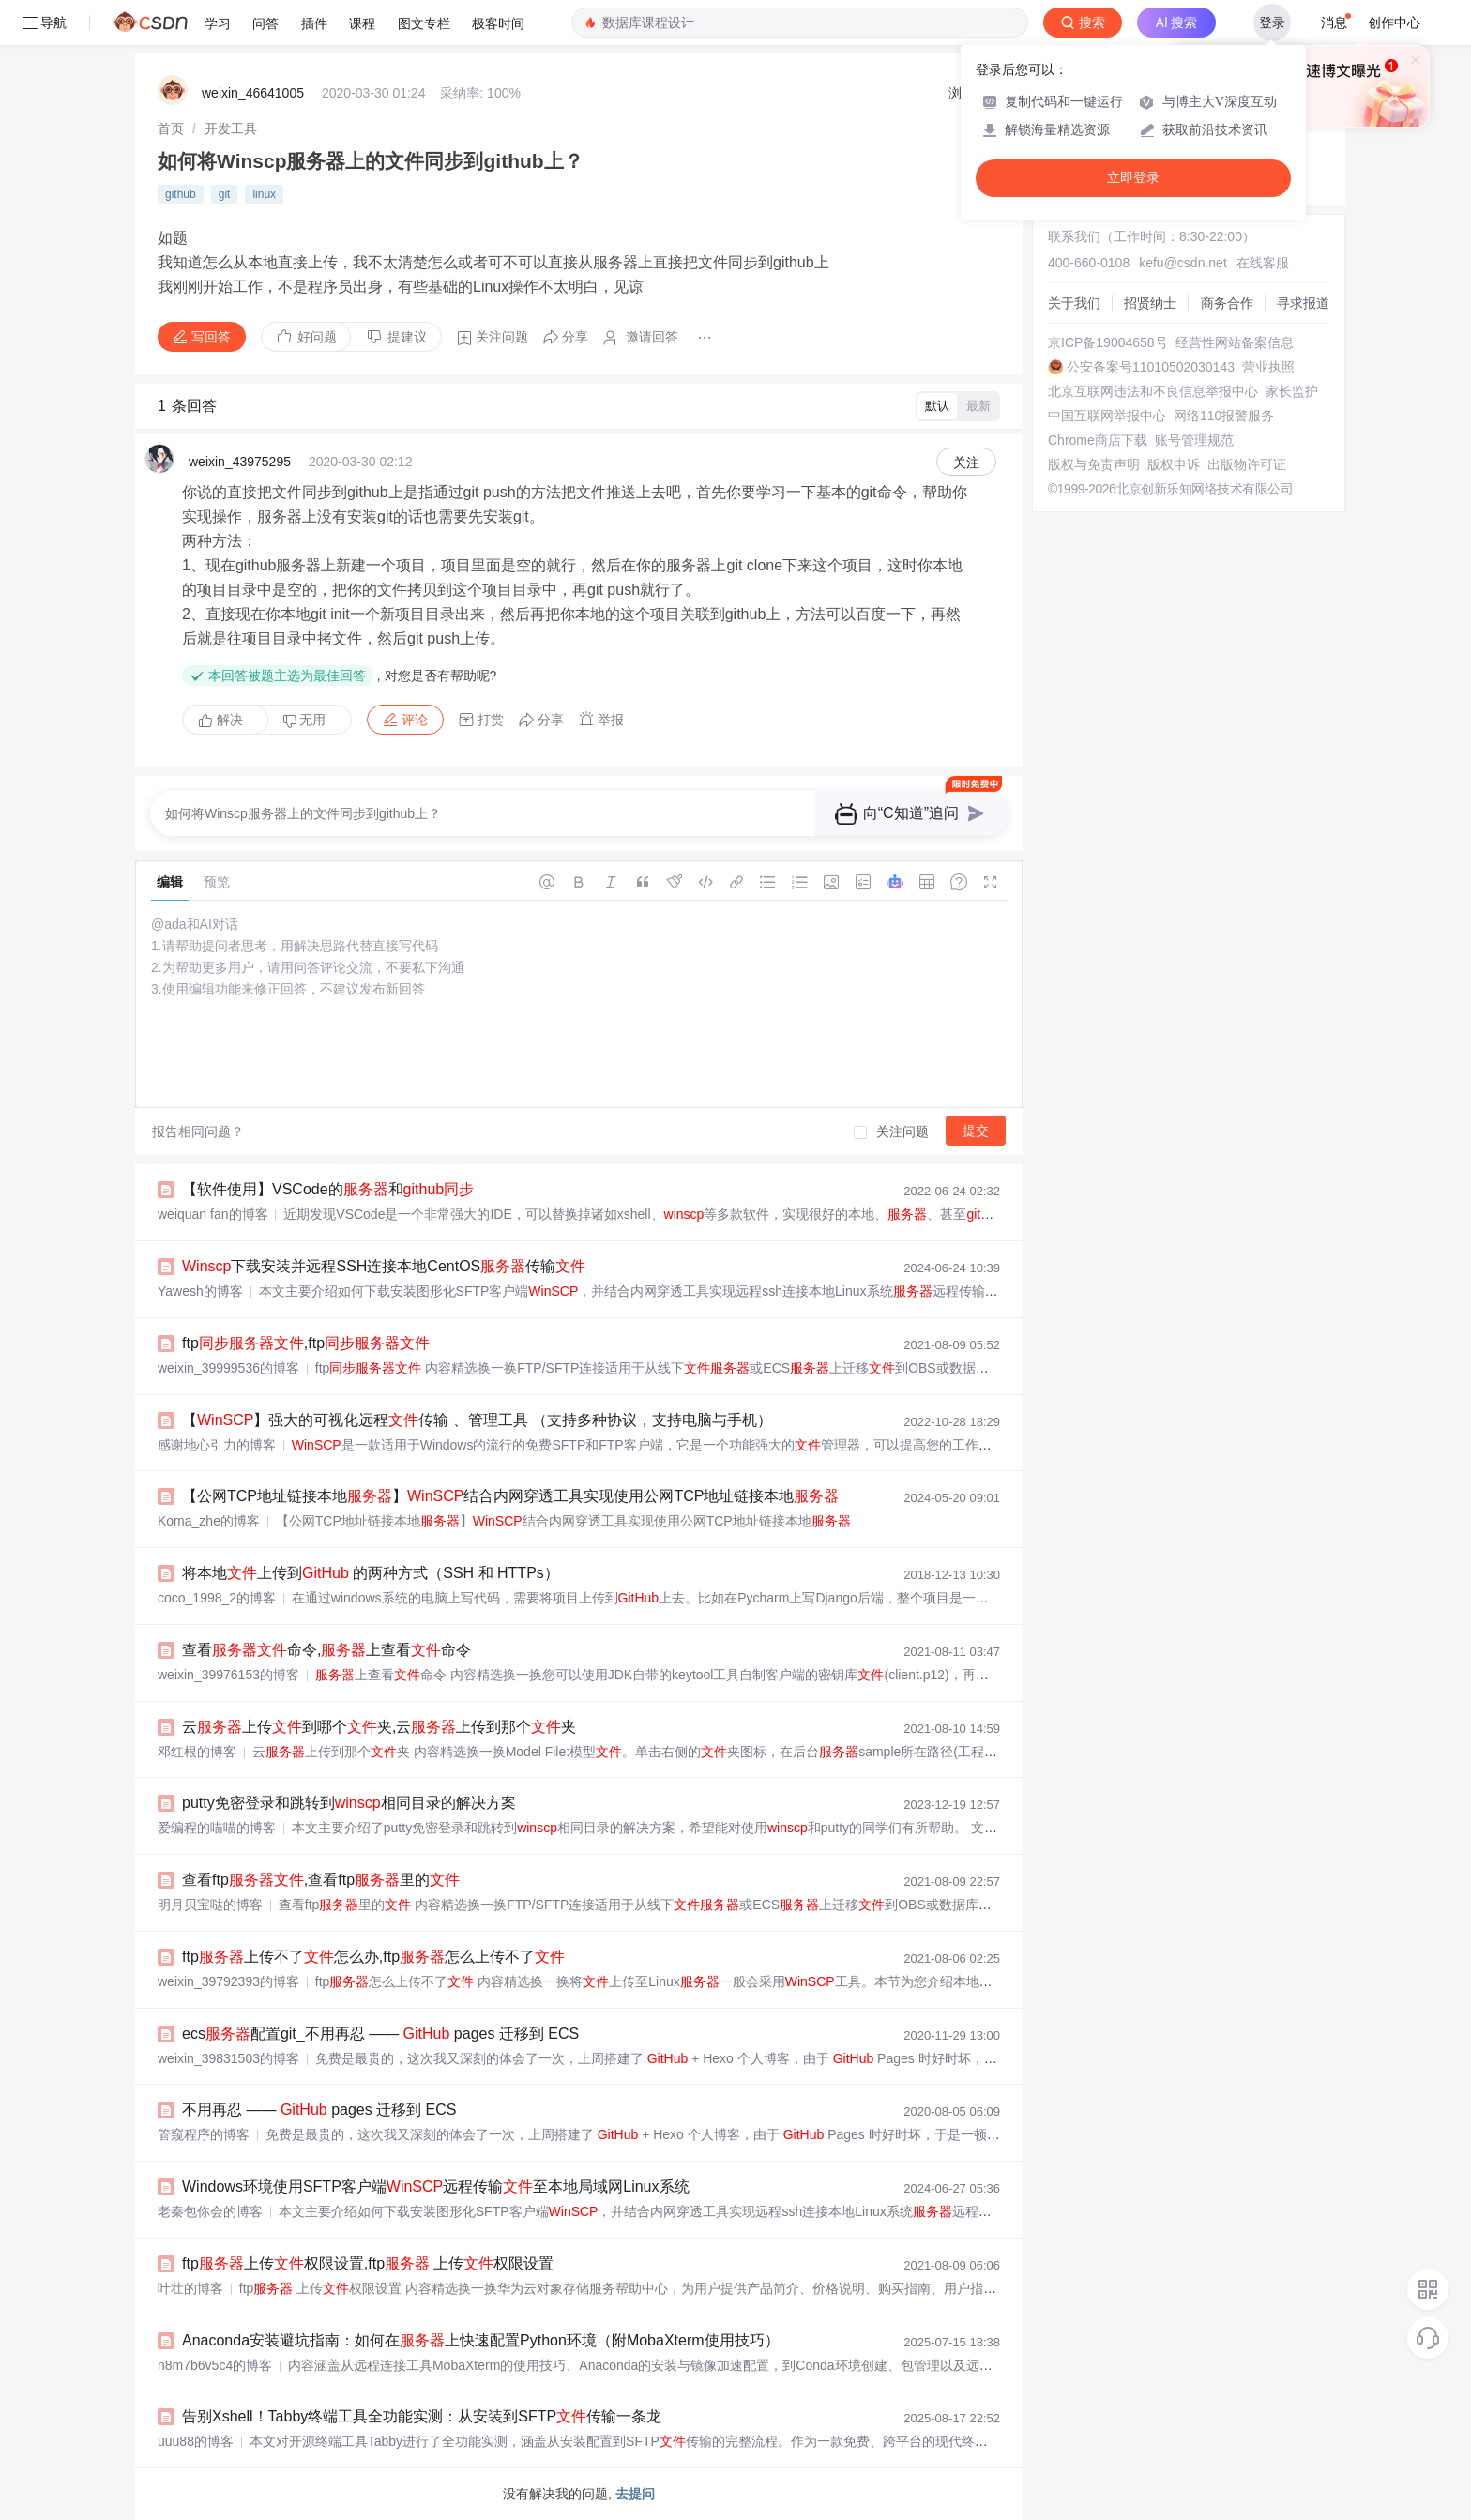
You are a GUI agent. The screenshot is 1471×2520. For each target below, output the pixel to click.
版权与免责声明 (1094, 464)
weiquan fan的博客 (213, 1214)
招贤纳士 (1150, 303)
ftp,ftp (306, 1343)
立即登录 (1133, 178)
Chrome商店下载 (1097, 440)
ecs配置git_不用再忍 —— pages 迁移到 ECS (380, 2034)
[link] (171, 128)
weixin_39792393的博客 (228, 1981)
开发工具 (231, 128)
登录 (1272, 22)
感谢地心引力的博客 (217, 1444)
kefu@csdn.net (1183, 262)
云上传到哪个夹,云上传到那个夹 (379, 1727)
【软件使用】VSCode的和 (328, 1189)
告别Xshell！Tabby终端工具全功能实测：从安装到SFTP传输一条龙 (421, 2416)
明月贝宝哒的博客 (210, 1904)
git (225, 194)
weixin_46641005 (253, 92)
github (180, 194)
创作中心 (1394, 22)
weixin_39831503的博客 (228, 2058)
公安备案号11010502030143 (1151, 366)
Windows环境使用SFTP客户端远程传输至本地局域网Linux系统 (436, 2186)
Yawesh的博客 (200, 1290)
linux (264, 194)
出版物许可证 (1246, 464)
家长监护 (1292, 391)
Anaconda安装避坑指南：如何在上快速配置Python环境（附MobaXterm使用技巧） (481, 2340)
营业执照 (1268, 366)
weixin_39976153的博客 (228, 1674)
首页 (171, 128)
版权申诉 (1173, 464)
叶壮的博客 (190, 2288)
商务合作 (1227, 303)
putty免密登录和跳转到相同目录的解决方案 (349, 1803)
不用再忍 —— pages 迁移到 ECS (319, 2110)
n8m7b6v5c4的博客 (215, 2365)
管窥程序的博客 (204, 2134)
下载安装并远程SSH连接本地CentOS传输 (383, 1266)
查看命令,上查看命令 (326, 1650)
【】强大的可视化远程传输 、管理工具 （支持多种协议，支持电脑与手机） (477, 1420)
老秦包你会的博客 (210, 2211)
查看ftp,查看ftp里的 (321, 1880)
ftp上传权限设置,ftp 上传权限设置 (368, 2263)
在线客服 (1262, 262)
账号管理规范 (1194, 440)
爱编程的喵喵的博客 (217, 1827)
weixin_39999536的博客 (228, 1367)
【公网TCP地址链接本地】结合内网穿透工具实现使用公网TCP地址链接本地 (510, 1496)
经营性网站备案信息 (1234, 342)
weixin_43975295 (240, 461)
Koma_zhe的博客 (209, 1520)
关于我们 (1074, 303)
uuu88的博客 (196, 2441)
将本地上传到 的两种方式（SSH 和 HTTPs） (370, 1573)
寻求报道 (1303, 303)
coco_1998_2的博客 (217, 1597)
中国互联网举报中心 (1107, 415)
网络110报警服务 (1224, 415)
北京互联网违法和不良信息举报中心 (1153, 391)
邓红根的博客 (197, 1751)
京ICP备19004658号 (1108, 342)
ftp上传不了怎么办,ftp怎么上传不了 (373, 1957)
